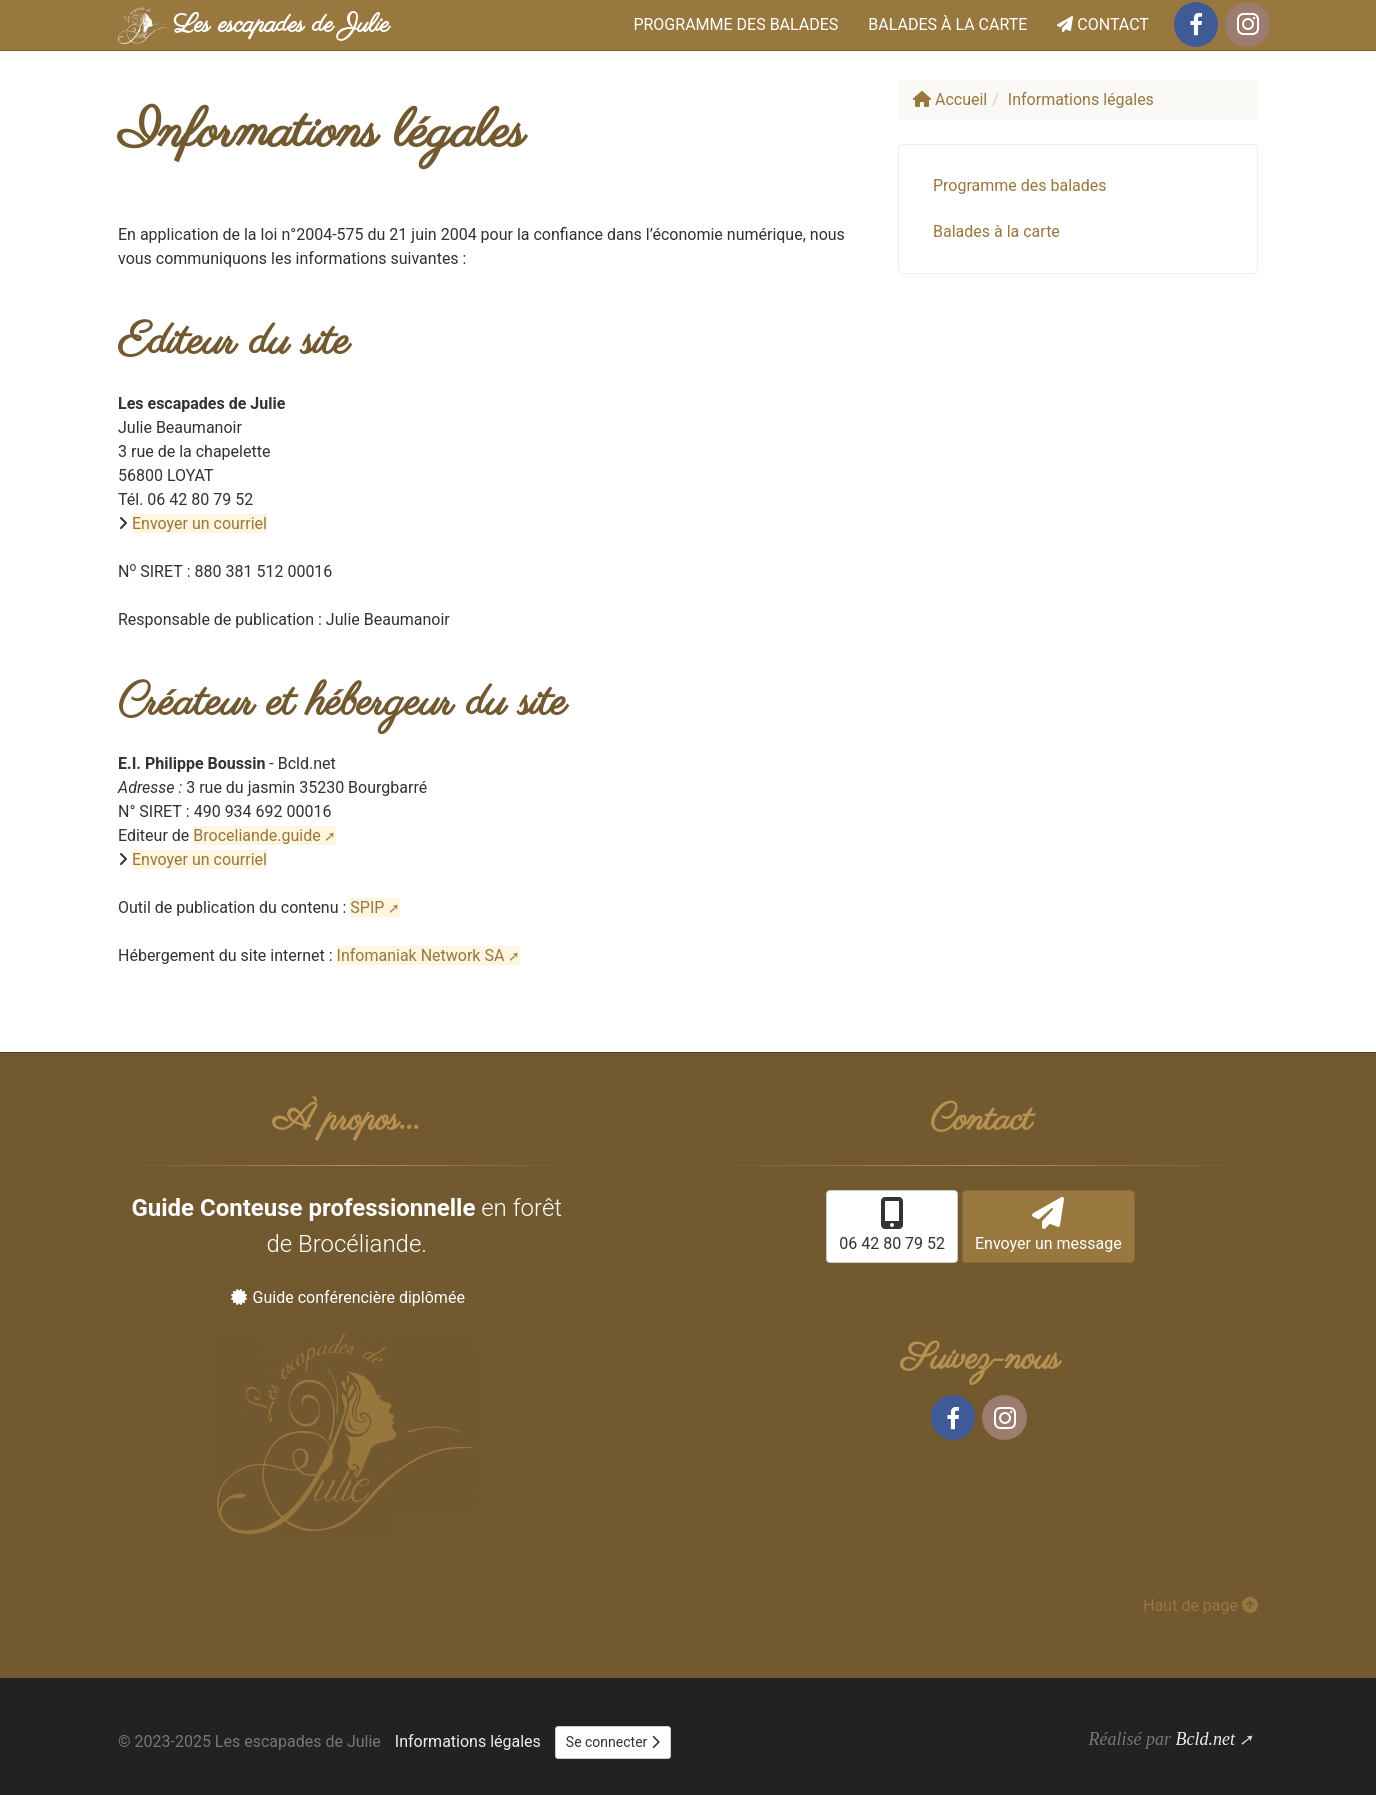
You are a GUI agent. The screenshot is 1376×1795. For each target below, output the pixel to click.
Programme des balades (735, 24)
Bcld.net (1204, 1739)
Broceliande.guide (256, 835)
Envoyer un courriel (199, 523)
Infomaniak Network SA (421, 955)
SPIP (367, 907)
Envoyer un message (1048, 1225)
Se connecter (613, 1742)
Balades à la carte (947, 24)
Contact (1103, 24)
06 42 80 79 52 (892, 1225)
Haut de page (1200, 1605)
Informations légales (468, 1741)
